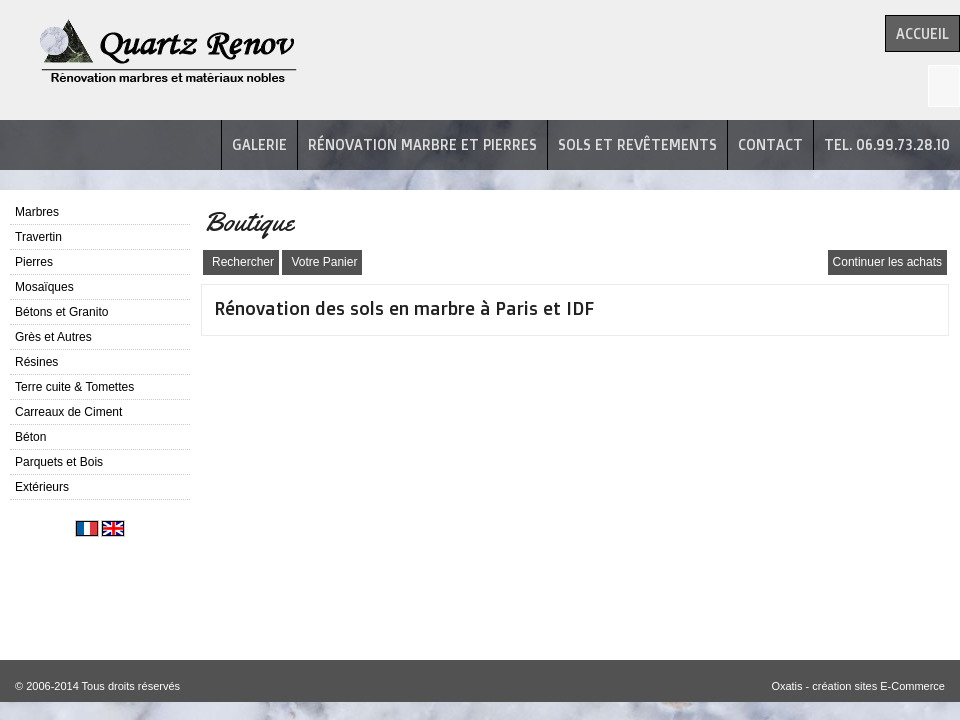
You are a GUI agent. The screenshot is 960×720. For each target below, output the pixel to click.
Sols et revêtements (637, 144)
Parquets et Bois (59, 462)
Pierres (34, 262)
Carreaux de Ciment (68, 412)
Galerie (259, 144)
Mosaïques (44, 287)
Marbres (37, 212)
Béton (30, 437)
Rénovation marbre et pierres (422, 144)
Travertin (38, 237)
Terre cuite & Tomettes (74, 387)
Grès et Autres (53, 337)
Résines (36, 362)
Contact (770, 144)
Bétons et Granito (61, 312)
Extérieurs (42, 487)
